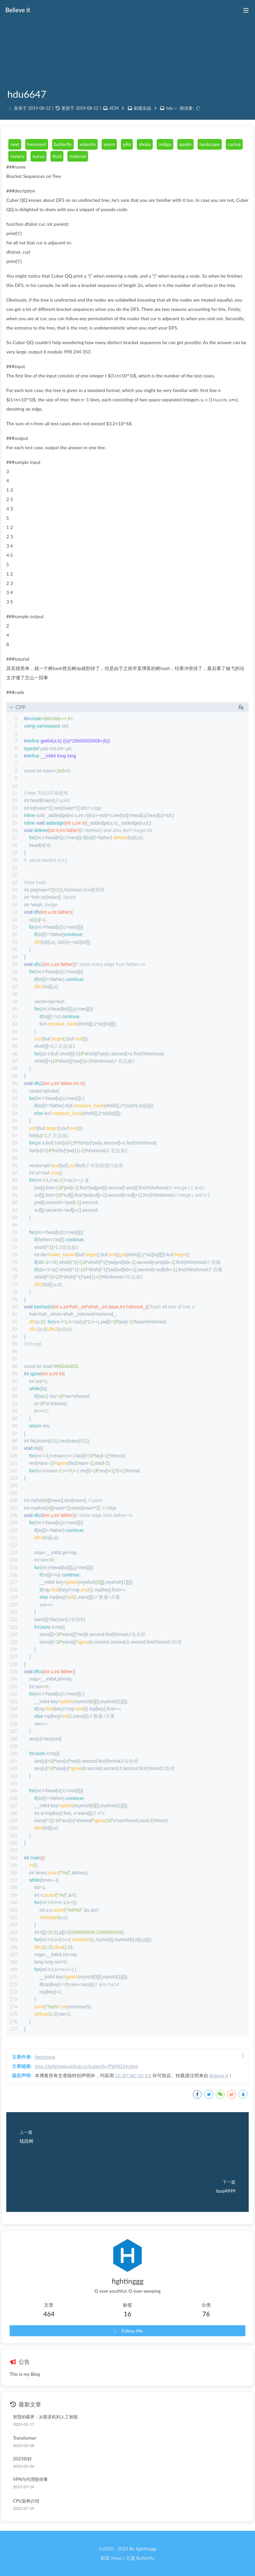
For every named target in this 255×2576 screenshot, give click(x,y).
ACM (114, 108)
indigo (165, 144)
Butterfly (145, 2558)
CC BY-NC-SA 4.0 (133, 2075)
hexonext (36, 144)
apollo (185, 144)
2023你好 (22, 2458)
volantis (88, 144)
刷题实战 (142, 108)
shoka (145, 144)
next (14, 144)
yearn (109, 144)
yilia (127, 144)
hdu (169, 108)
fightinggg (45, 2057)
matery (17, 156)
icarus (38, 156)
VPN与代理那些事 (30, 2479)
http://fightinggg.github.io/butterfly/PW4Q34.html (86, 2066)
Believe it (218, 2075)
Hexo (116, 2558)
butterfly (63, 144)
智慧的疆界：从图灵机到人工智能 (45, 2416)
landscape (210, 144)
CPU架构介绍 (26, 2501)
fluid (56, 156)
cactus (234, 144)
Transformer (25, 2438)
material (77, 156)
